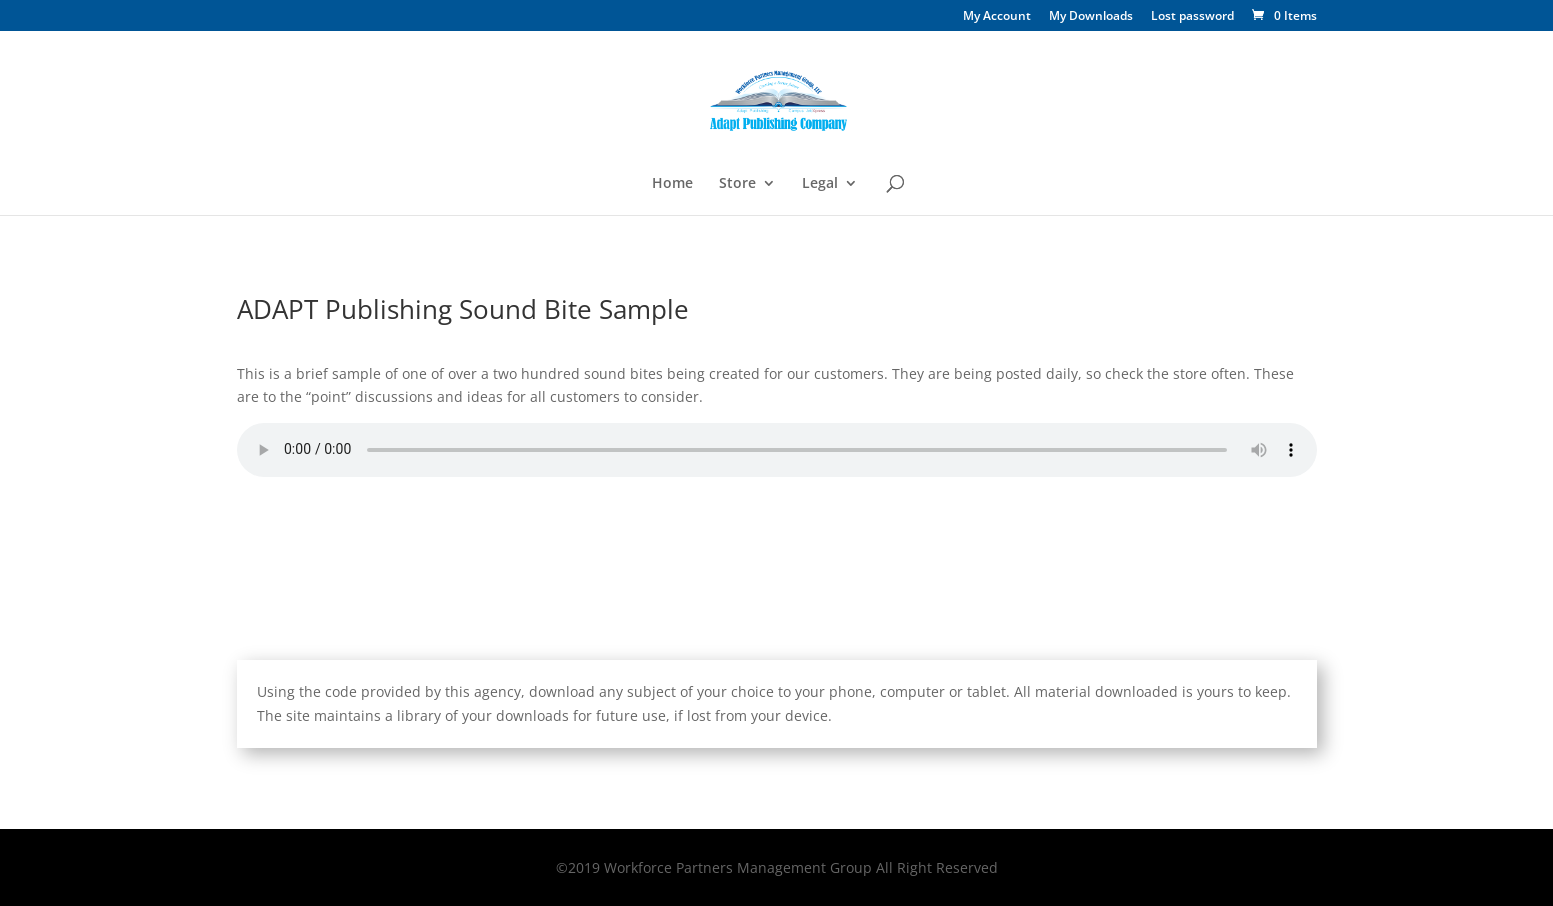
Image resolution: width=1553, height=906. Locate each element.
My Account (997, 17)
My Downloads (1091, 17)
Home (672, 184)
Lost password (1192, 17)
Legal (820, 184)
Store (737, 184)
